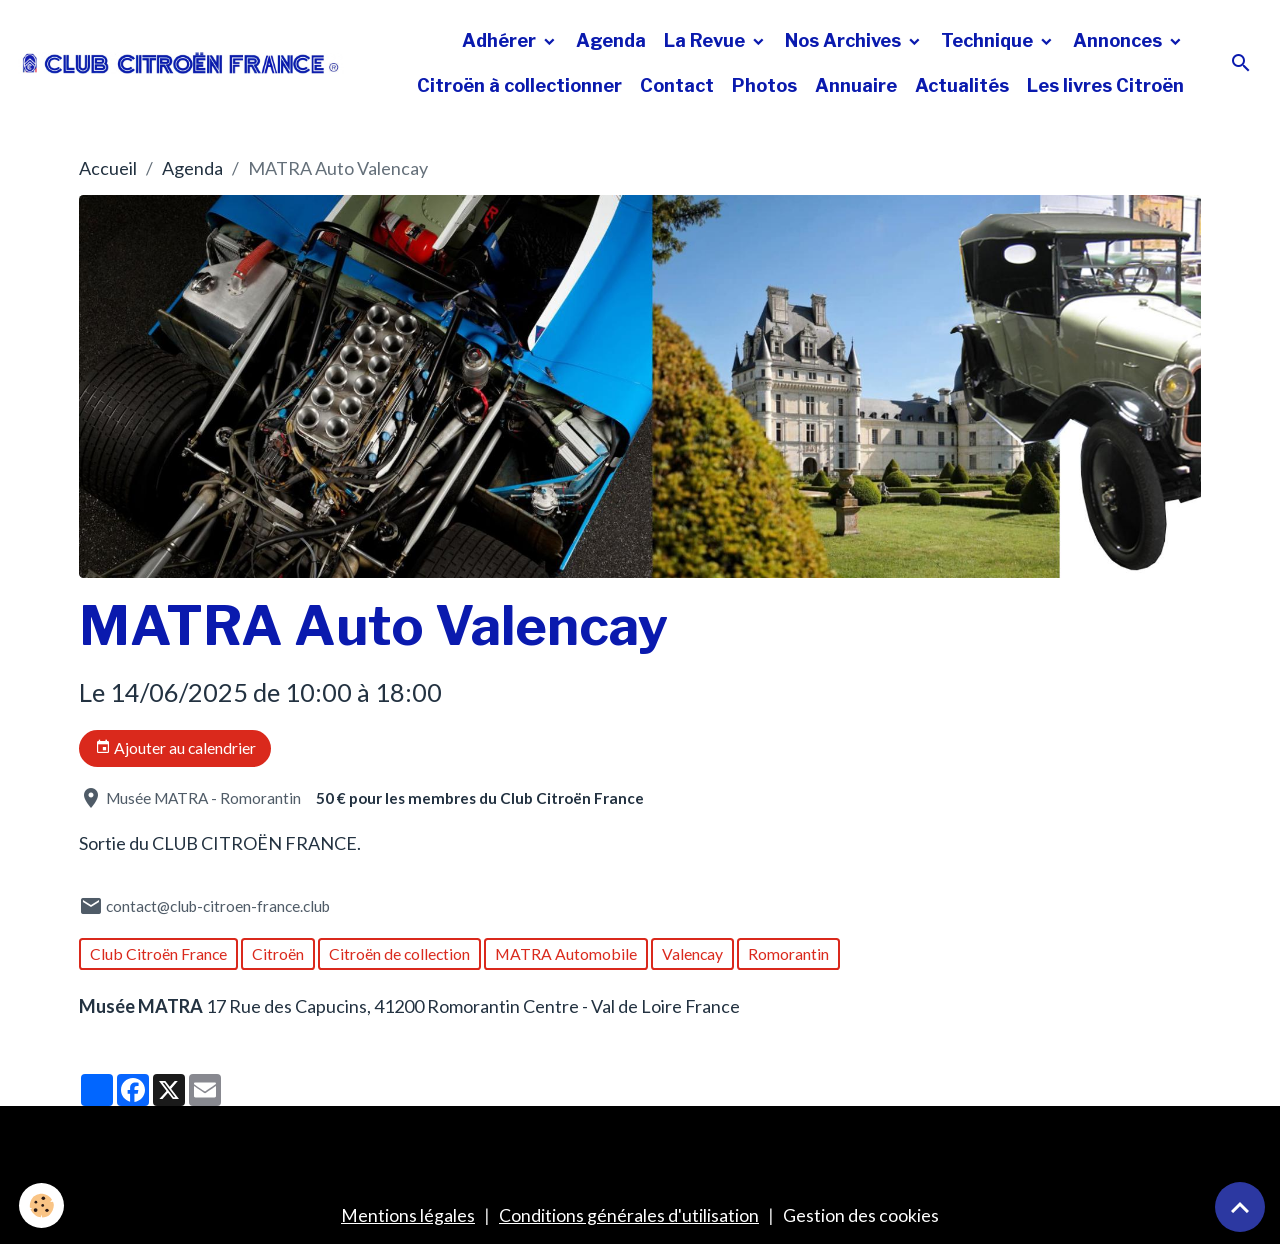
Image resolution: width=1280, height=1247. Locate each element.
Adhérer (501, 40)
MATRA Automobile (566, 953)
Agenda (611, 40)
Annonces (1119, 40)
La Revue (706, 40)
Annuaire (856, 85)
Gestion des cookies (861, 1215)
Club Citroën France (158, 953)
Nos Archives (845, 40)
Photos (764, 85)
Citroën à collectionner (519, 85)
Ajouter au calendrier (175, 748)
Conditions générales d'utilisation (629, 1215)
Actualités (962, 85)
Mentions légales (408, 1215)
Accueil (108, 168)
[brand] (181, 63)
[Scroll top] (1240, 1207)
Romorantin (788, 953)
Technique (989, 40)
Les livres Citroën (1105, 85)
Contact (677, 85)
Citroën (278, 953)
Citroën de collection (399, 953)
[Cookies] (42, 1205)
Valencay (692, 953)
